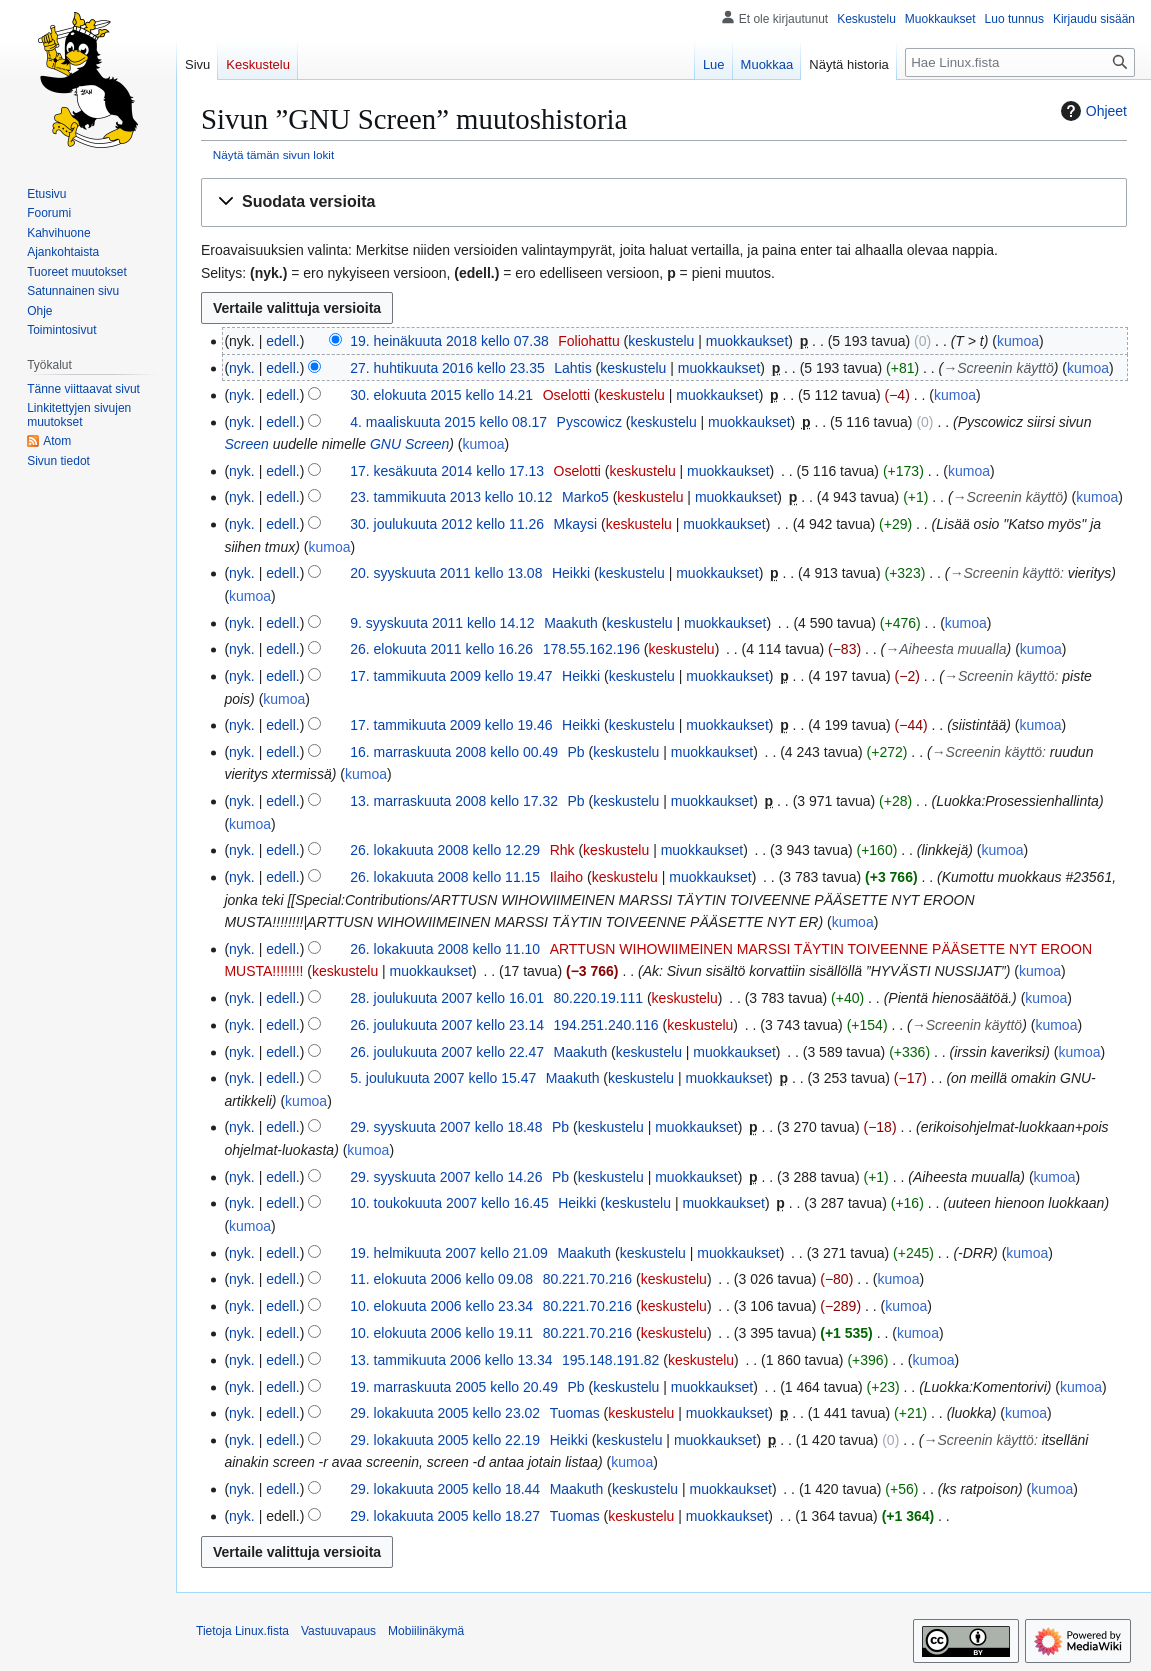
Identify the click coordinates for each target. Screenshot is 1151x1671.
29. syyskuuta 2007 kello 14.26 (446, 1177)
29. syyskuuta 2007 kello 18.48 (446, 1127)
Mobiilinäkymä (426, 1631)
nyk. (242, 368)
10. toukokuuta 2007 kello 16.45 (449, 1203)
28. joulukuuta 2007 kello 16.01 (447, 998)
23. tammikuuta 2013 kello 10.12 (451, 497)
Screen (246, 444)
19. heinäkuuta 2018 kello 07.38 (449, 341)
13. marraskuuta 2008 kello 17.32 (454, 801)
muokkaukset (747, 341)
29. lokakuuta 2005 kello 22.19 (445, 1440)
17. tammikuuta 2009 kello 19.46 (451, 725)
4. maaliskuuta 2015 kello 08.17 (448, 422)
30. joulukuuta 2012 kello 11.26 (447, 524)
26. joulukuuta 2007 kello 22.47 (447, 1052)
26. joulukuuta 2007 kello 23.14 (447, 1025)
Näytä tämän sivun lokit (273, 154)
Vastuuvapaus (338, 1631)
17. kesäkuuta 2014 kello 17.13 (447, 471)
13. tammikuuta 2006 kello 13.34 (451, 1360)
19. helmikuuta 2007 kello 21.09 (449, 1253)
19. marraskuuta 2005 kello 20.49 (454, 1387)
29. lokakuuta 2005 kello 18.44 (445, 1489)
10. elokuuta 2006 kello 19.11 (441, 1333)
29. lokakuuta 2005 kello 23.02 (445, 1413)
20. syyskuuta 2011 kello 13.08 (446, 573)
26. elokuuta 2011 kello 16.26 (441, 649)
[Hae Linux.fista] (1020, 62)
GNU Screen (409, 444)
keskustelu (661, 341)
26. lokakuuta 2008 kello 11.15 (445, 877)
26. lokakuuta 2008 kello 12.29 (445, 850)
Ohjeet (1091, 111)
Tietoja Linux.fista (242, 1631)
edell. (282, 341)
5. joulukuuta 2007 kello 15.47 (443, 1078)
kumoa (1018, 341)
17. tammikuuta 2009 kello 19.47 (451, 676)
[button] (664, 202)
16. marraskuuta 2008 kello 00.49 (454, 752)
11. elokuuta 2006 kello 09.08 (441, 1279)
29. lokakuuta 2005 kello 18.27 (445, 1516)
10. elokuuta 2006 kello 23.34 (441, 1306)
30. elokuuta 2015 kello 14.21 (441, 395)
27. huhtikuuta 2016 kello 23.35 (447, 368)
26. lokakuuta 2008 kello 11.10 (445, 949)
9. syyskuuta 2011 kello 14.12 (442, 623)
